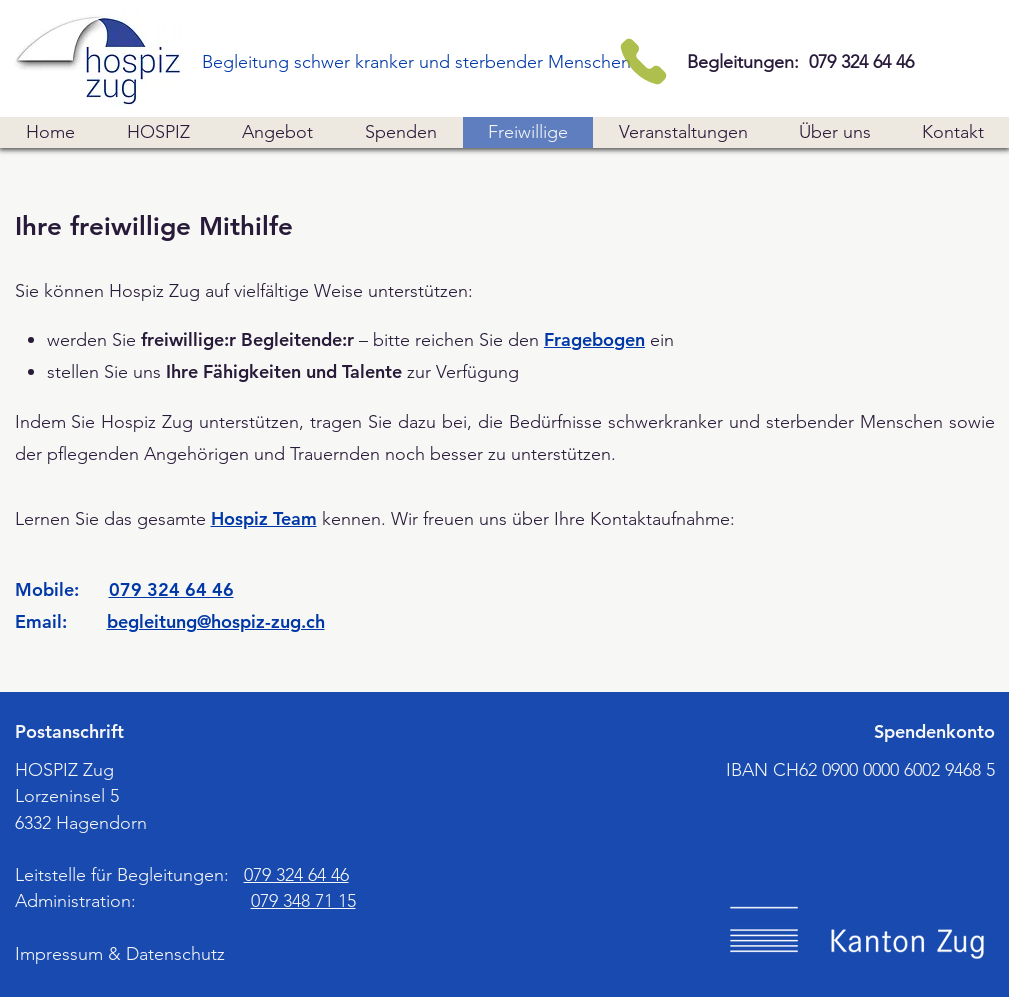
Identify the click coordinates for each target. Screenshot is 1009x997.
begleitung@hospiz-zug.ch (216, 621)
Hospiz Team (264, 518)
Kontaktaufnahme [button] (660, 519)
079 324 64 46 (171, 589)
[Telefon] (643, 61)
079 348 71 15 (303, 901)
